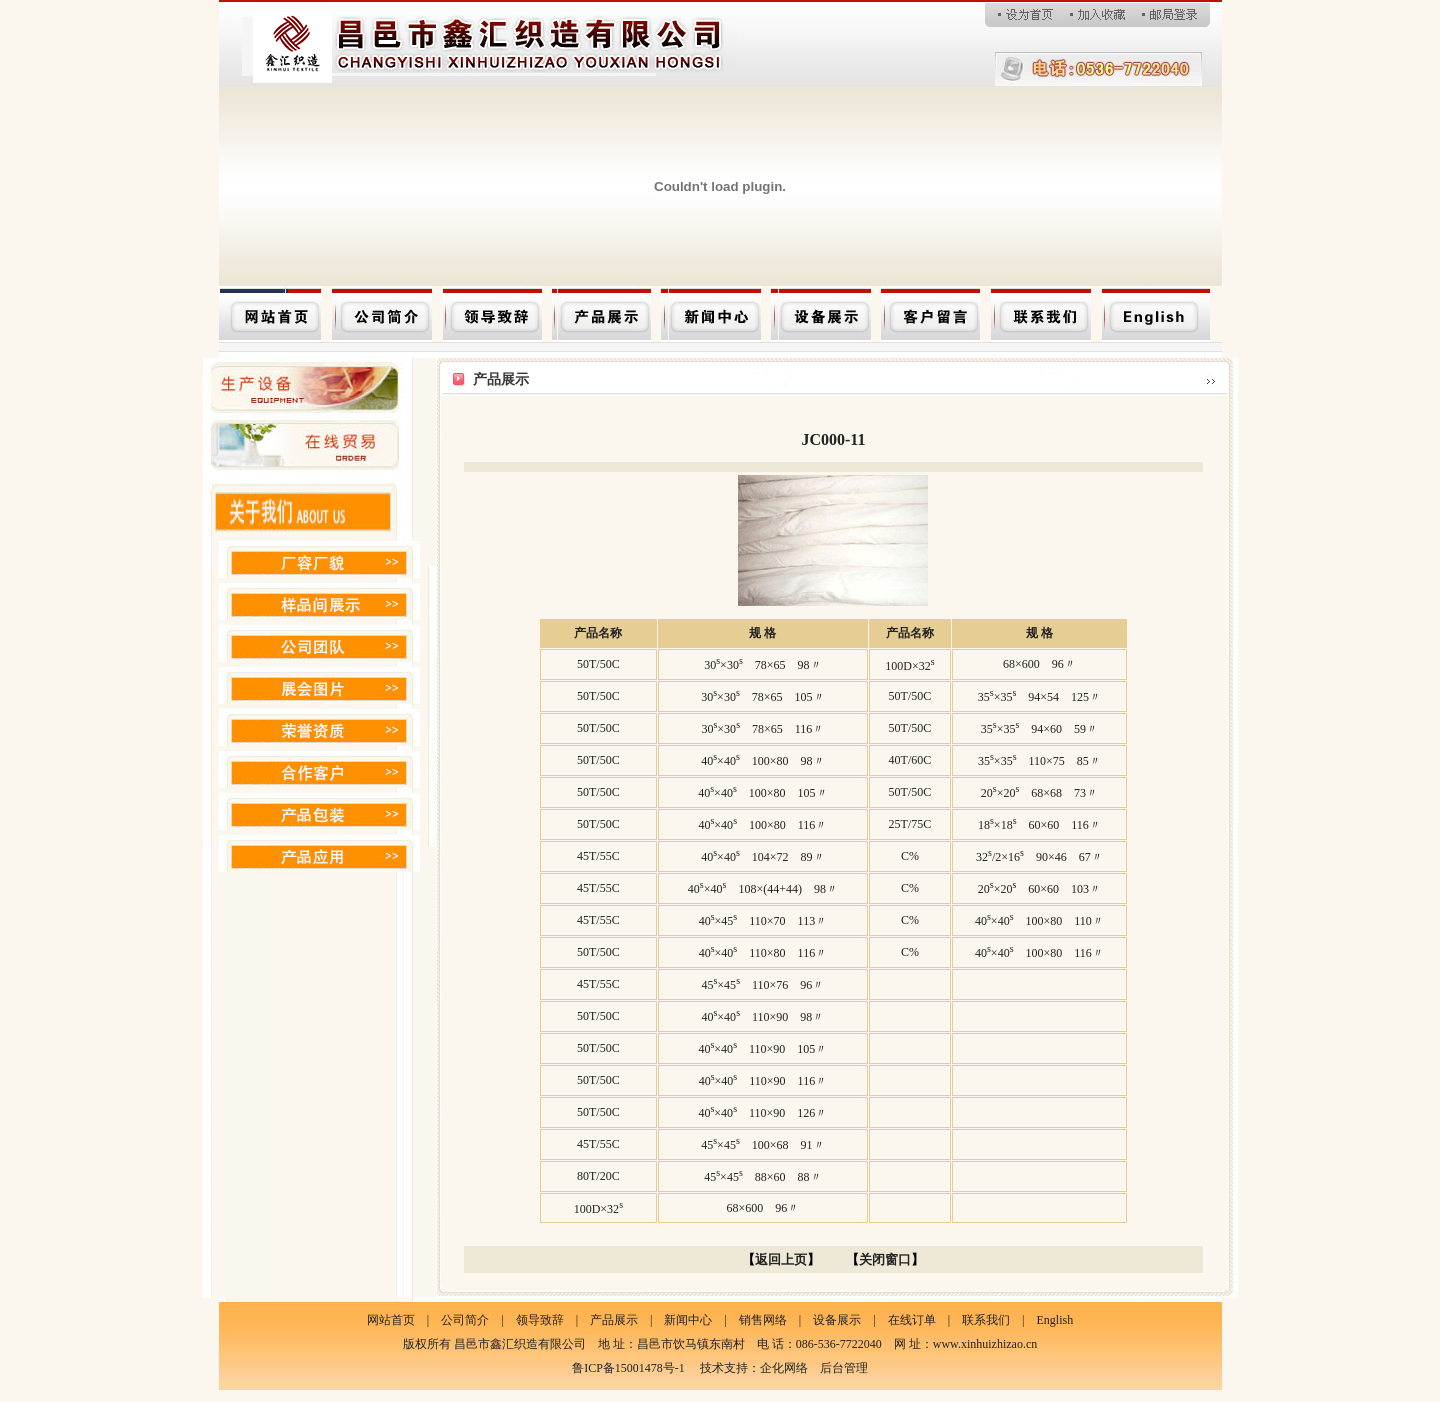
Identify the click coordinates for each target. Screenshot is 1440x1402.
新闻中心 (688, 1320)
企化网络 (784, 1368)
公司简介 (465, 1320)
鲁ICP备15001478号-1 (628, 1368)
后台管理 (844, 1368)
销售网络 (763, 1320)
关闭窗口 (885, 1259)
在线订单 (912, 1320)
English (1054, 1320)
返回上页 (781, 1259)
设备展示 (837, 1320)
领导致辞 (540, 1320)
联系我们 (986, 1320)
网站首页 (391, 1320)
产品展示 (614, 1320)
